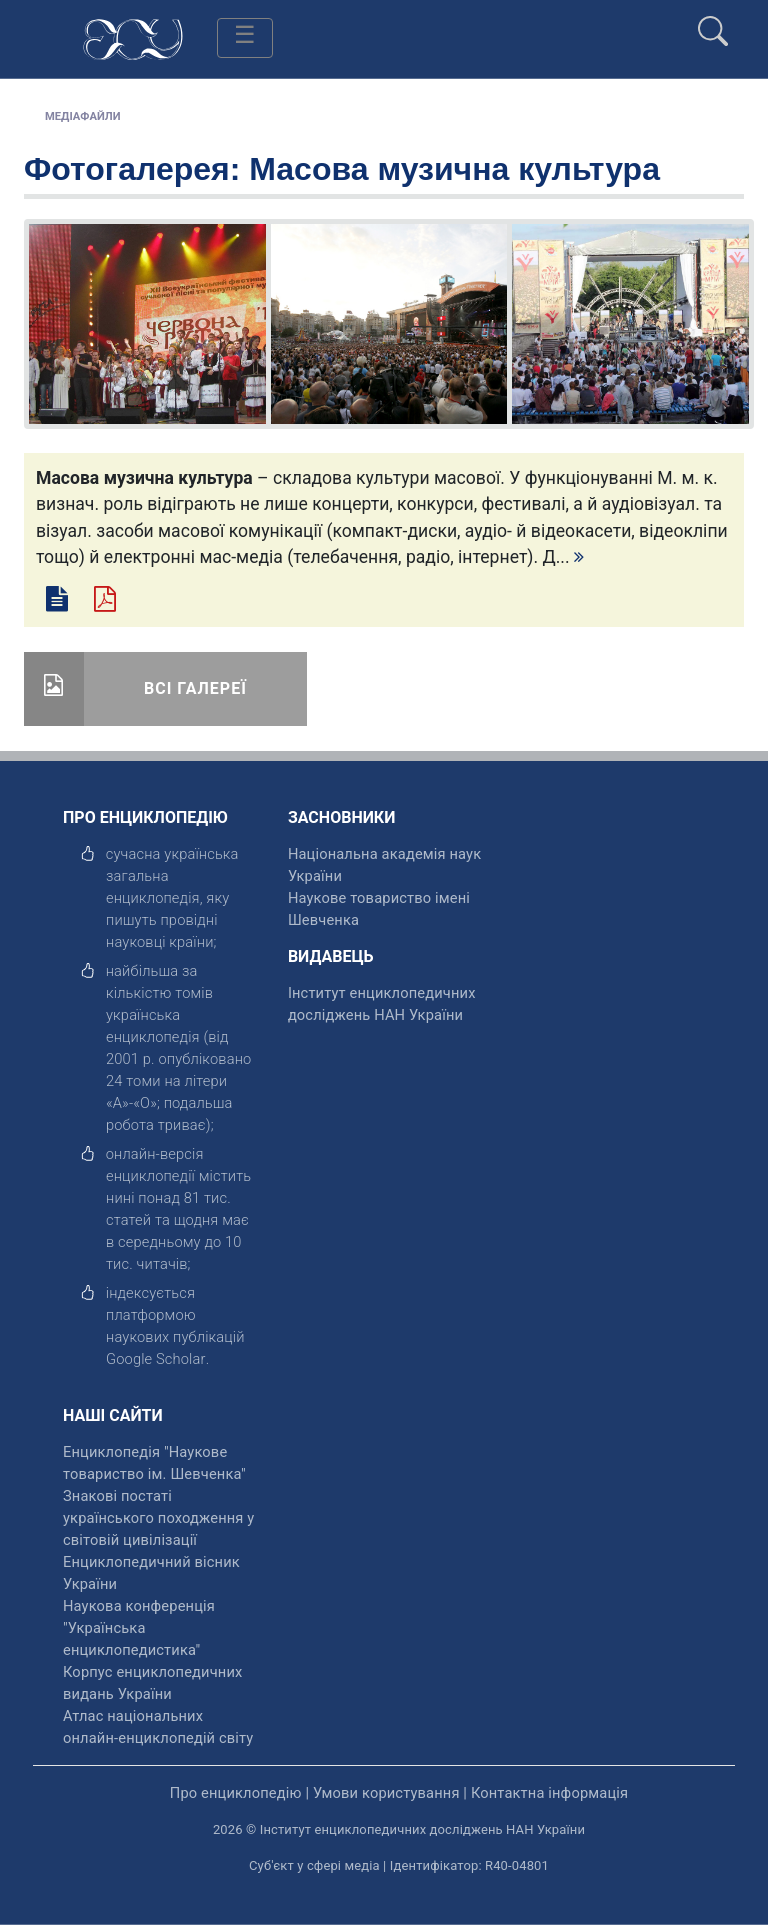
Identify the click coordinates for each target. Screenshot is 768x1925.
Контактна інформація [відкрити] (549, 1793)
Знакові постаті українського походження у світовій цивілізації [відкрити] (158, 1518)
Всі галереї (195, 688)
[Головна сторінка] (133, 37)
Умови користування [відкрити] (386, 1793)
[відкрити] (156, 1359)
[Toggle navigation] (245, 38)
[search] (713, 23)
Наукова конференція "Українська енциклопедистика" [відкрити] (139, 1628)
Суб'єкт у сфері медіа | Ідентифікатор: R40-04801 (399, 1865)
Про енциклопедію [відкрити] (236, 1793)
